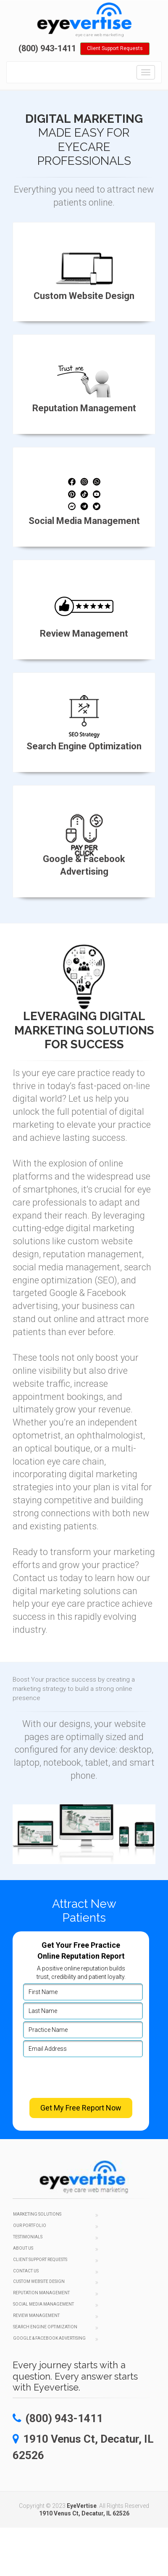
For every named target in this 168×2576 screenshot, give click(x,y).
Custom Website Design (39, 2281)
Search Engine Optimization (45, 2327)
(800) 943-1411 (47, 48)
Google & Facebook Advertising (49, 2338)
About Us (23, 2248)
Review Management (36, 2315)
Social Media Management (43, 2304)
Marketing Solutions (37, 2214)
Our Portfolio (29, 2225)
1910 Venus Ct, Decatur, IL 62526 (84, 2513)
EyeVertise (82, 2505)
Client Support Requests (115, 48)
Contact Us (26, 2271)
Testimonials (27, 2237)
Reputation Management (41, 2292)
